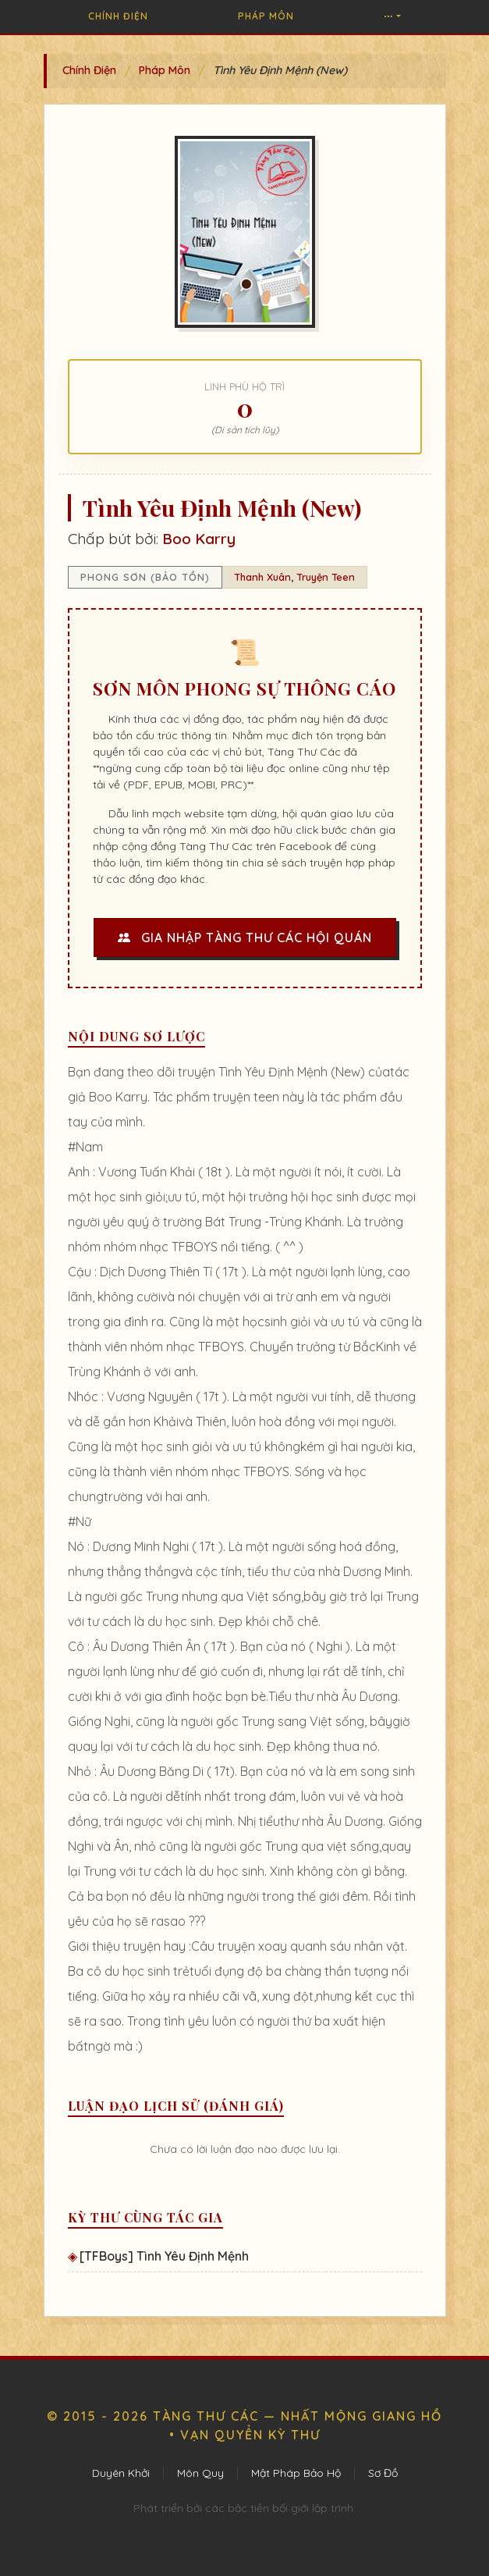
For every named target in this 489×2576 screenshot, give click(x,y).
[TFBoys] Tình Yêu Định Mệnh (164, 2256)
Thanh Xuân (262, 577)
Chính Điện (118, 16)
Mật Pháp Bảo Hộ (296, 2473)
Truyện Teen (325, 577)
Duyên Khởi (121, 2473)
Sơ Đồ (383, 2473)
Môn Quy (200, 2473)
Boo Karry (199, 538)
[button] (392, 16)
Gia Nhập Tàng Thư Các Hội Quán (245, 937)
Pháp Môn (266, 16)
